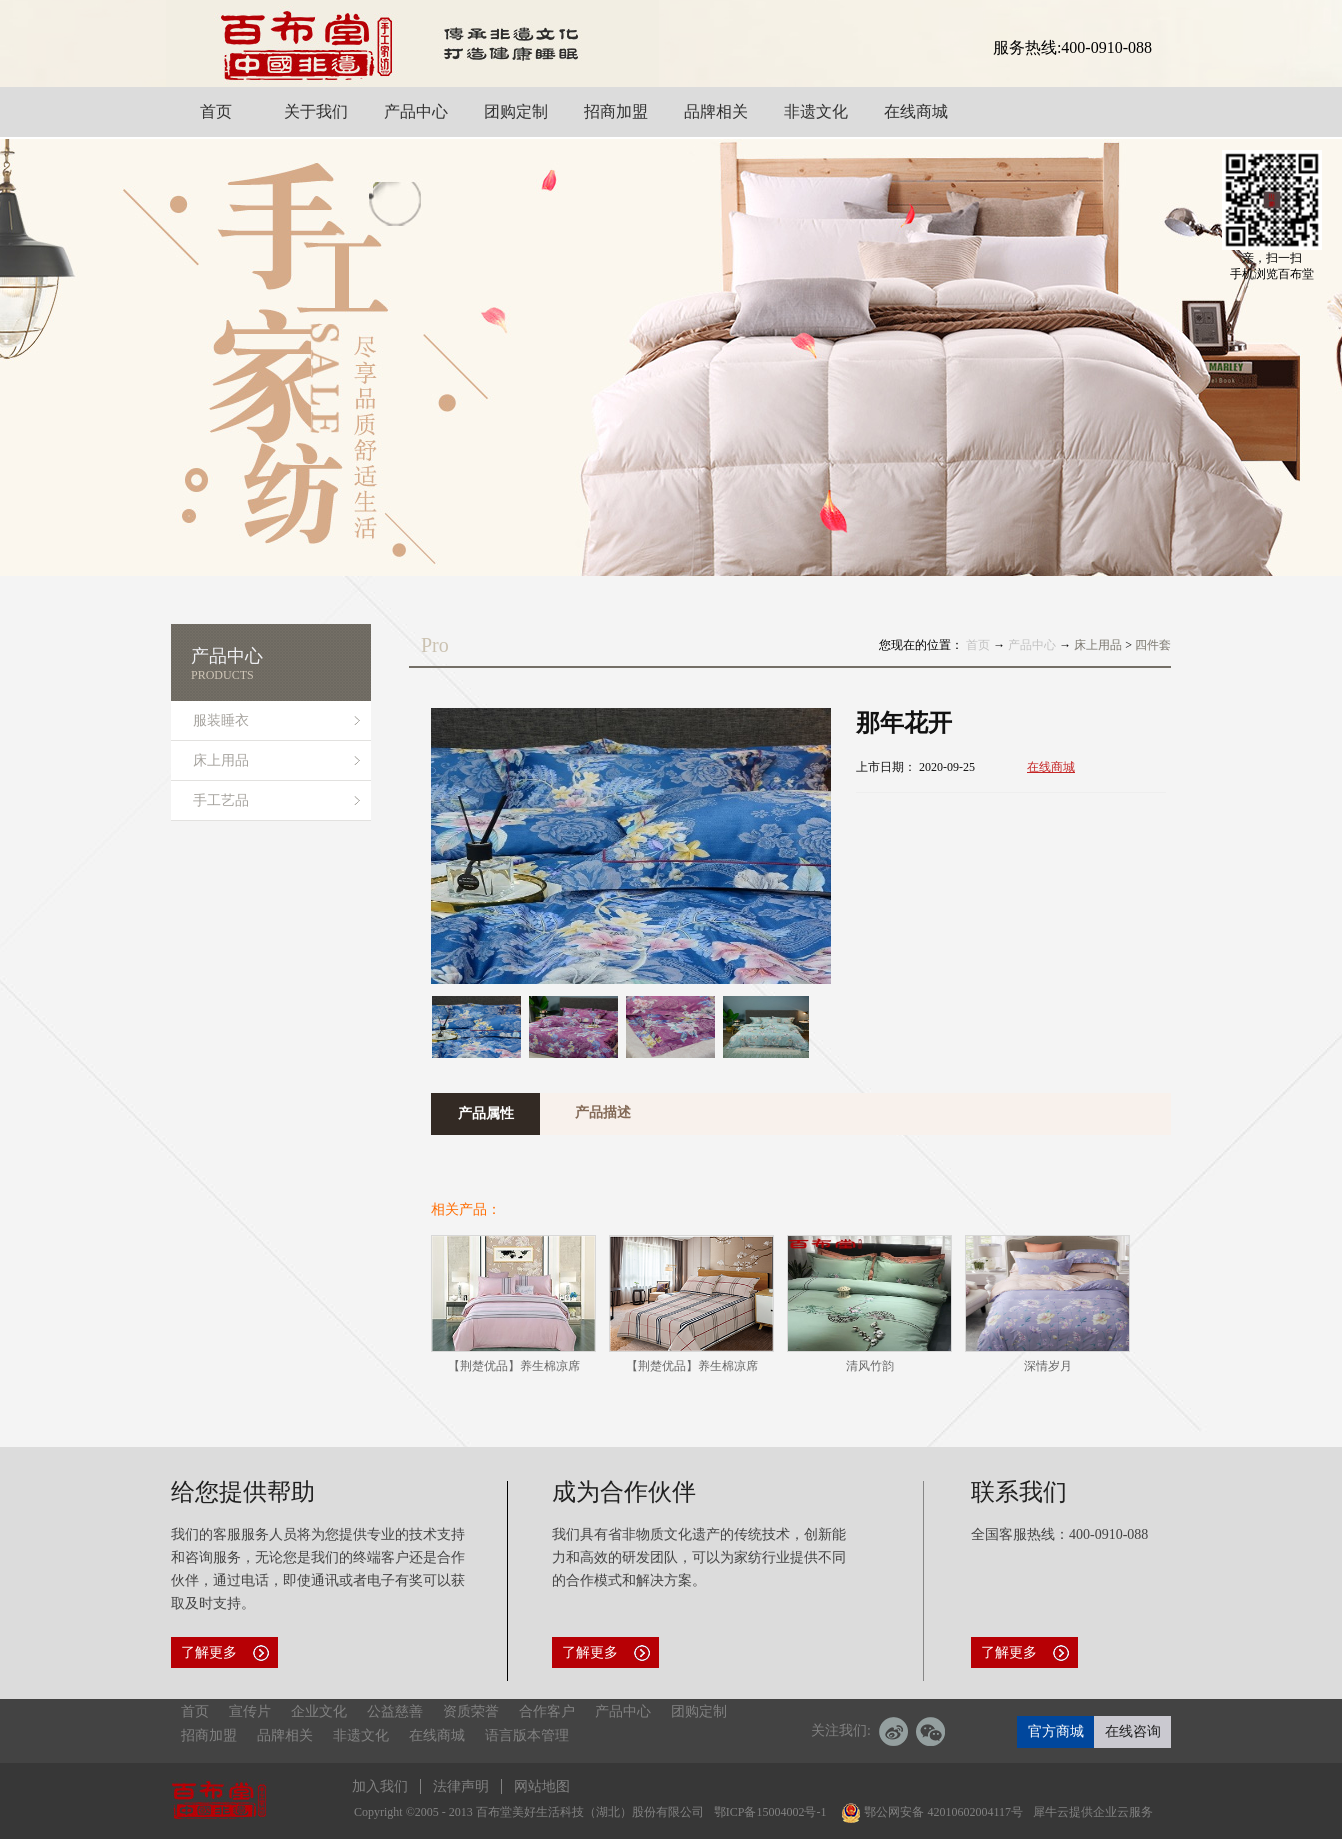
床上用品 (1098, 645)
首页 (978, 645)
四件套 (1153, 645)
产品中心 (1032, 645)
